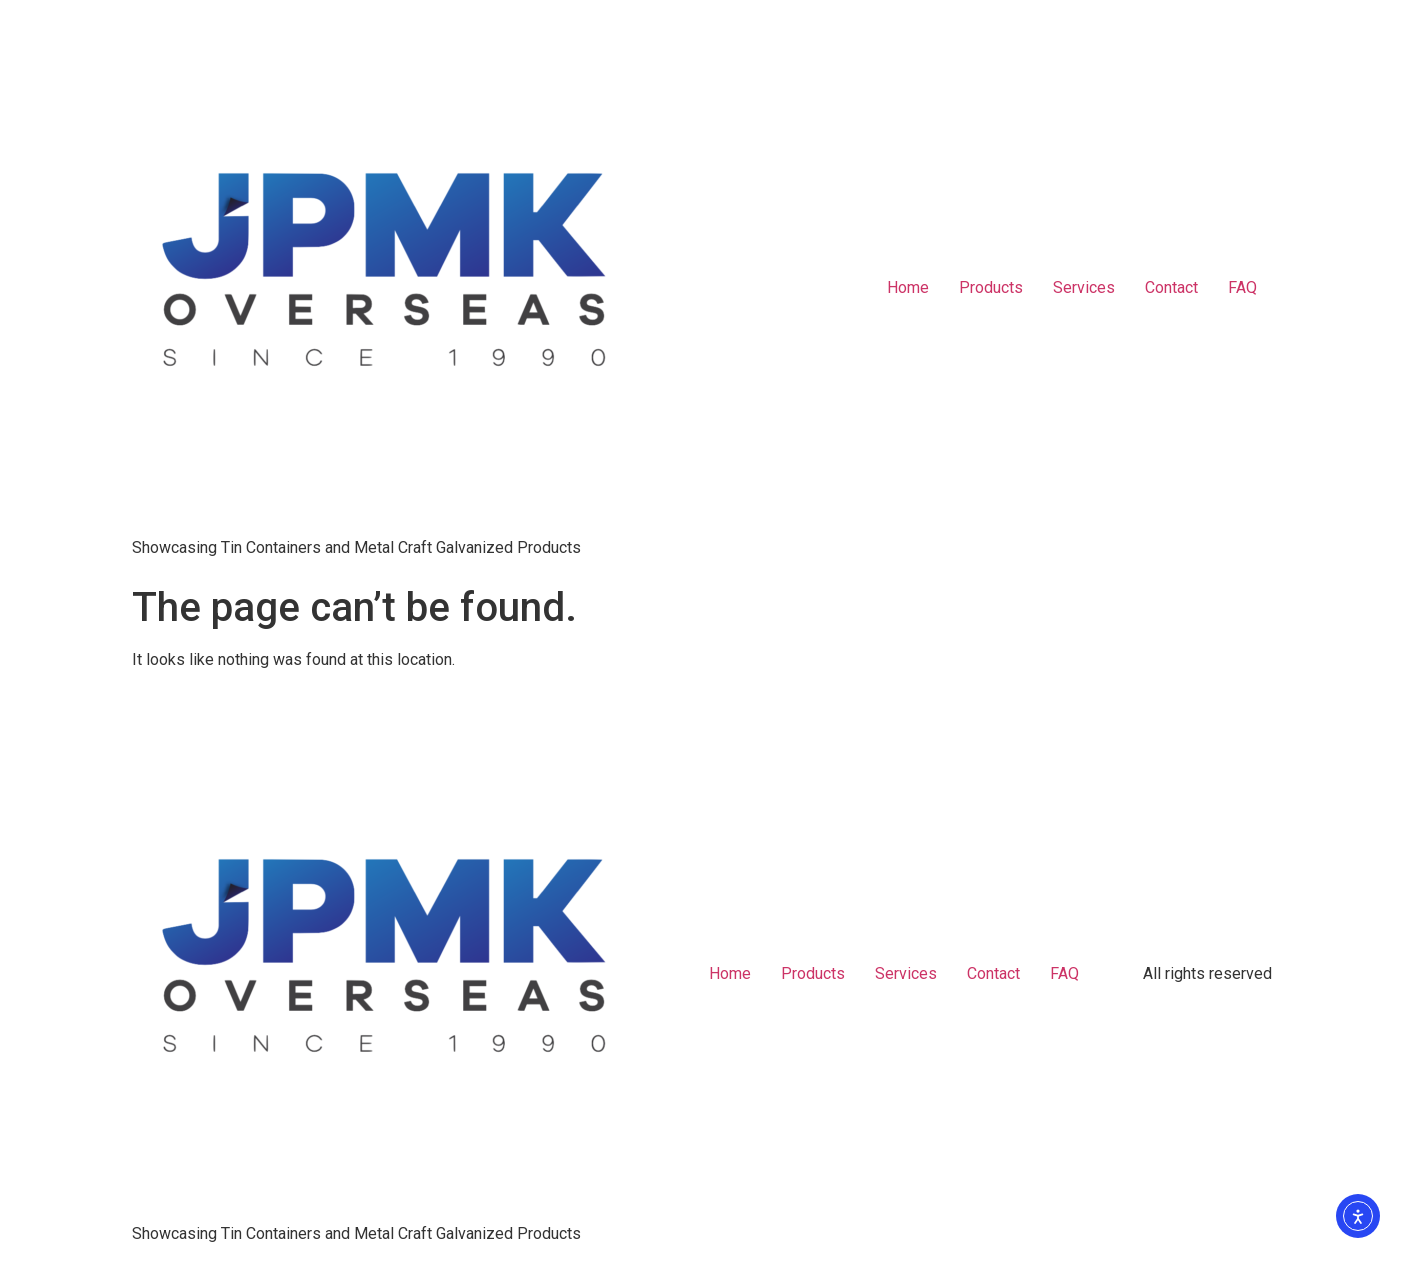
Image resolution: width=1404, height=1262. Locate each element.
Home (908, 287)
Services (1084, 287)
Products (991, 287)
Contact (1171, 287)
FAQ (1242, 287)
